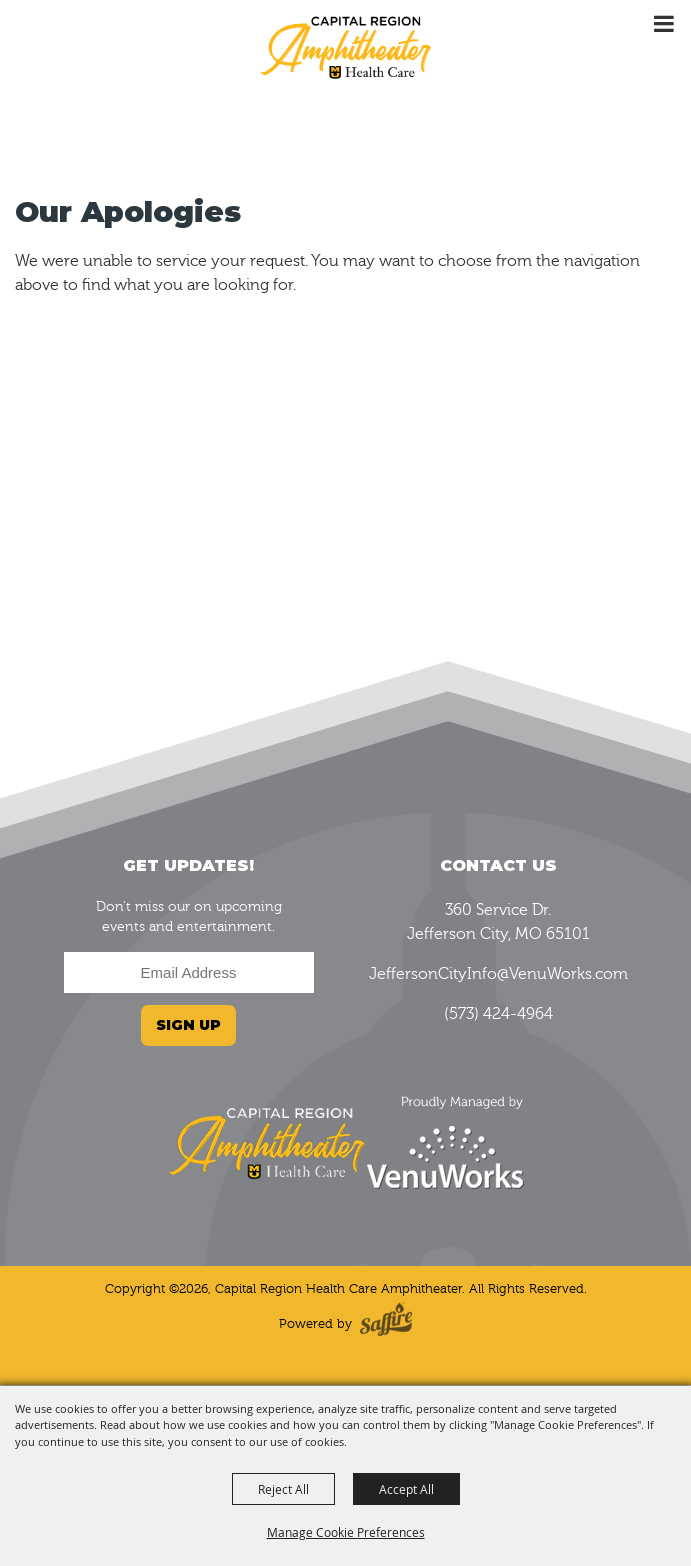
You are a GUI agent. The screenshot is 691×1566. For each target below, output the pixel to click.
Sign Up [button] (188, 1025)
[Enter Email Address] (189, 972)
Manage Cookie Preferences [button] (346, 1532)
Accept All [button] (406, 1489)
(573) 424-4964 (498, 1014)
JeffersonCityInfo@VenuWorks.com (498, 974)
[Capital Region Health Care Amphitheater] (346, 46)
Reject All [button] (283, 1489)
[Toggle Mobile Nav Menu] (663, 24)
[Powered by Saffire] (386, 1323)
